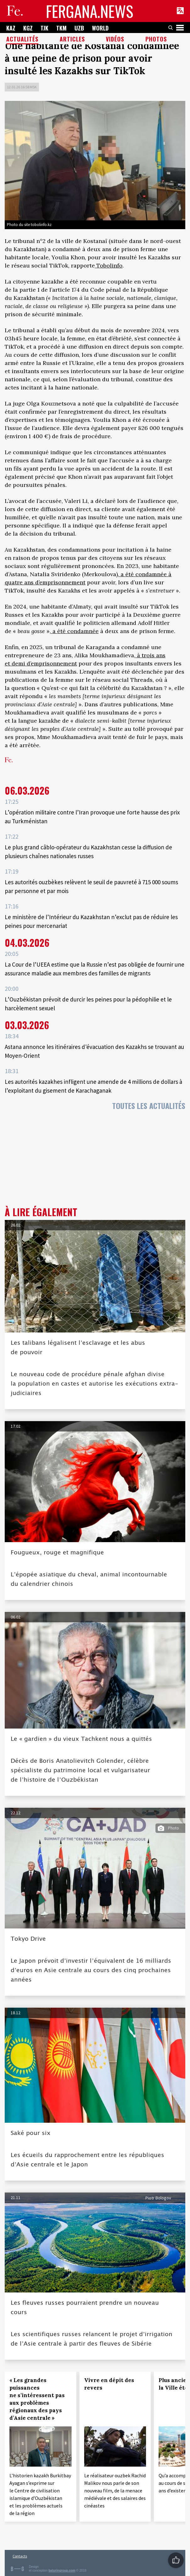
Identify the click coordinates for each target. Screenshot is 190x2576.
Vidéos (115, 39)
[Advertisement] (95, 1160)
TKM (61, 27)
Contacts (20, 2556)
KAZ (10, 27)
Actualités (22, 39)
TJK (44, 27)
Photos (156, 39)
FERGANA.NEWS (89, 11)
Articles (72, 39)
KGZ (28, 27)
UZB (79, 27)
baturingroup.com (61, 2570)
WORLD (100, 27)
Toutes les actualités (148, 1105)
